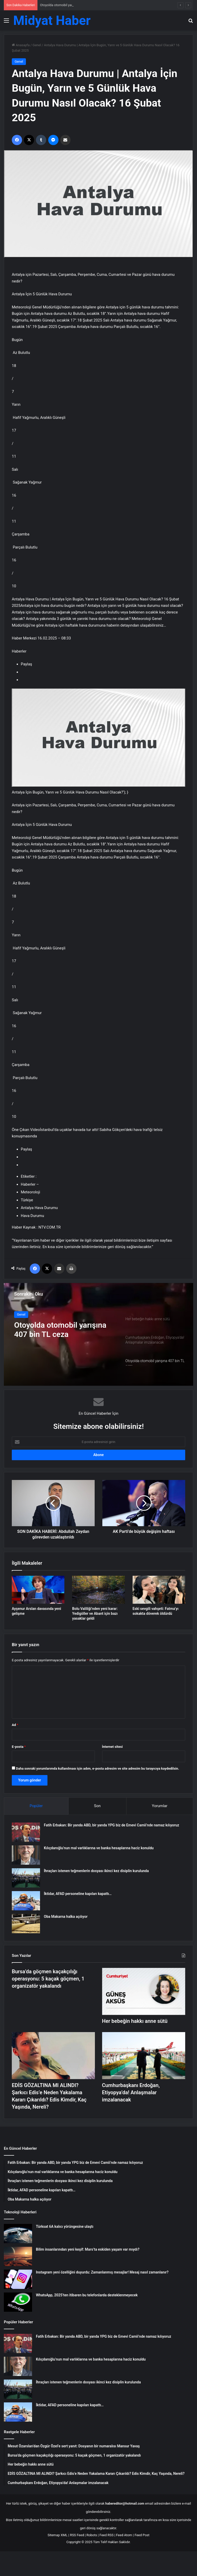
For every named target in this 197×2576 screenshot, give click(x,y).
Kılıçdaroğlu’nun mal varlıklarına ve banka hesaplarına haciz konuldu (99, 1848)
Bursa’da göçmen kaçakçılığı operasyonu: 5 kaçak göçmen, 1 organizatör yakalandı (48, 1978)
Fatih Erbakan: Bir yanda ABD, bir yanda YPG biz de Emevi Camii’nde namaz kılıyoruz (111, 1825)
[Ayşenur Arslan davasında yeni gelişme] (38, 1590)
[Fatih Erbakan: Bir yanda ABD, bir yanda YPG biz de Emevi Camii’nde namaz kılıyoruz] (26, 1832)
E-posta (19, 1747)
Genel (37, 45)
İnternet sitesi (112, 1747)
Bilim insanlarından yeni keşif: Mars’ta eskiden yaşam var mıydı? (87, 2249)
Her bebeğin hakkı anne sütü (135, 2021)
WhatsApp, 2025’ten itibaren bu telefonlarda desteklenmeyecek (87, 2295)
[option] (155, 1338)
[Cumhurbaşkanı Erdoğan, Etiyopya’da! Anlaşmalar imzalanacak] (143, 2055)
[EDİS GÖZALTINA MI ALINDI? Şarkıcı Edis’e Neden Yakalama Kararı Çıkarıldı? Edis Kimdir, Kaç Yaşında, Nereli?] (53, 2055)
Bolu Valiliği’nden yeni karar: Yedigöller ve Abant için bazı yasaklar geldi (94, 1613)
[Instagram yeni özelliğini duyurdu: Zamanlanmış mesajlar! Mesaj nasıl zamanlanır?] (18, 2279)
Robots (91, 2535)
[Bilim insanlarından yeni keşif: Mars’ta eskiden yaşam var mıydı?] (18, 2256)
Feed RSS (107, 2535)
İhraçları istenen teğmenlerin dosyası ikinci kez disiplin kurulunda (96, 1871)
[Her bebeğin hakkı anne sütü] (143, 1991)
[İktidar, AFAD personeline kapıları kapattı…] (26, 1900)
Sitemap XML (57, 2535)
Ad (15, 1725)
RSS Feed (77, 2535)
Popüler (36, 1806)
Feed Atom (124, 2535)
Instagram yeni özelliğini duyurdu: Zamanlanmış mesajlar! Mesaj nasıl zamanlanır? (102, 2272)
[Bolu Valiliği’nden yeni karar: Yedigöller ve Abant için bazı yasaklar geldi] (98, 1590)
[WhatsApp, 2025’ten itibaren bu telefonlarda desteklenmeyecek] (18, 2302)
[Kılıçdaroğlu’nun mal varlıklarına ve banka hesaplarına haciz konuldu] (26, 1855)
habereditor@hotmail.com (124, 2503)
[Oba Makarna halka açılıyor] (26, 1923)
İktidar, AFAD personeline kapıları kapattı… (78, 1894)
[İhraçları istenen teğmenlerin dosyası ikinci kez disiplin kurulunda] (26, 1878)
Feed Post (142, 2535)
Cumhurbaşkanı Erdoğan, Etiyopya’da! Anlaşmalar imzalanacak (86, 5)
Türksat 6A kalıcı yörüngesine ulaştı (64, 2226)
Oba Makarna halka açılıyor (65, 1916)
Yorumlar (159, 1806)
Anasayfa (20, 45)
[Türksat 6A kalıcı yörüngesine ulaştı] (18, 2233)
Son (97, 1806)
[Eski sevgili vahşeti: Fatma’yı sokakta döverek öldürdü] (159, 1590)
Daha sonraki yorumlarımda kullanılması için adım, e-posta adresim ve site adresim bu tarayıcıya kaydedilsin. (97, 1768)
